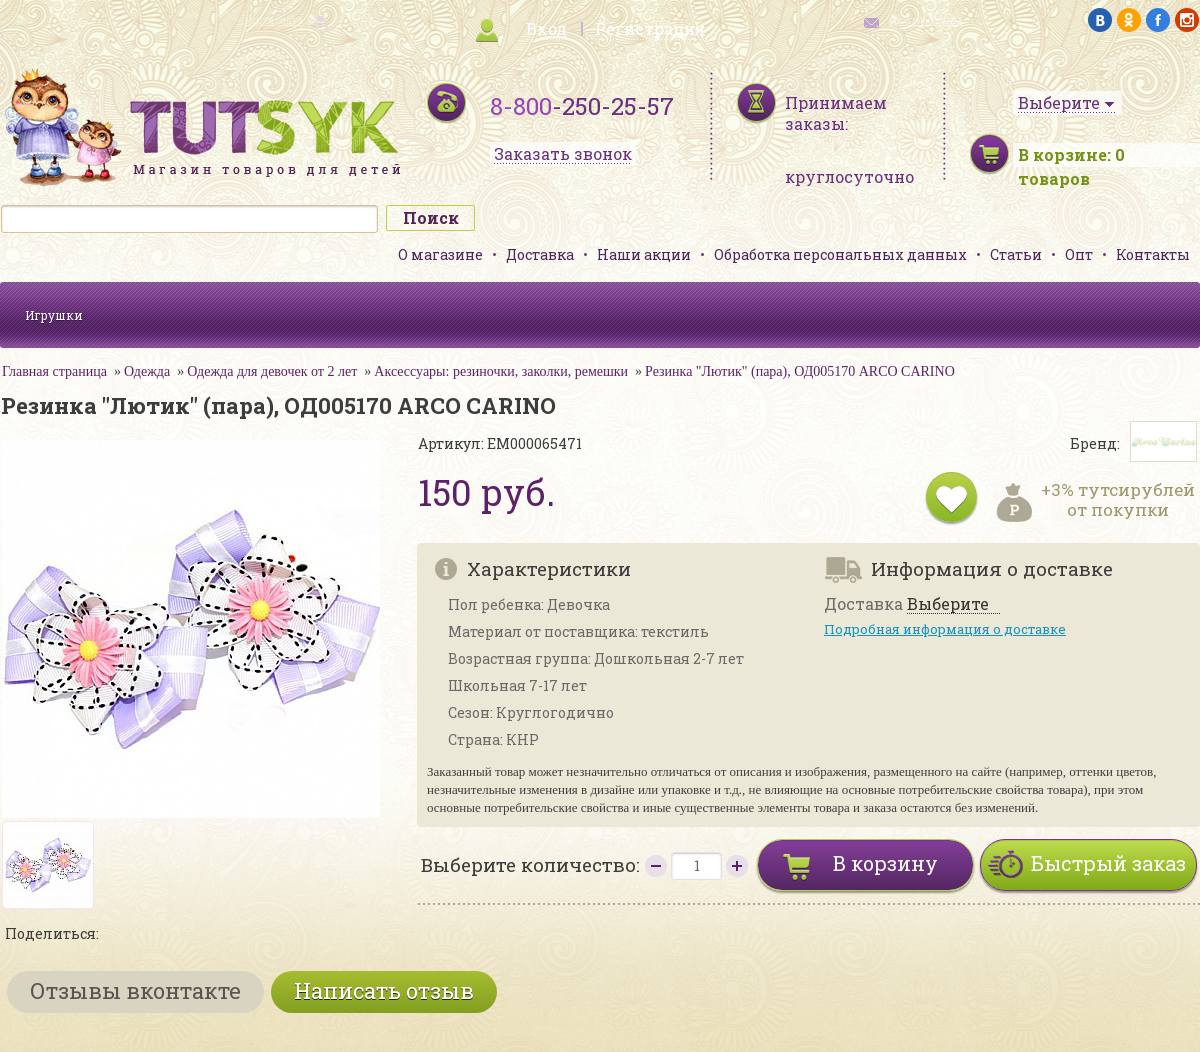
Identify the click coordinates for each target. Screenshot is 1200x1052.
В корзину (885, 863)
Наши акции (644, 254)
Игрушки (54, 315)
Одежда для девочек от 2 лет (272, 371)
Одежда (147, 371)
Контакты (1153, 254)
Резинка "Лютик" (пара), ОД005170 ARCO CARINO (800, 371)
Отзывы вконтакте (135, 990)
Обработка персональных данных (840, 254)
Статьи (1016, 254)
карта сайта (274, 20)
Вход (546, 28)
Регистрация (650, 28)
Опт (1079, 254)
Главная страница (54, 371)
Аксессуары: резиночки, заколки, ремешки (501, 371)
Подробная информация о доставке (945, 629)
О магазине (440, 254)
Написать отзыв (384, 990)
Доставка (540, 254)
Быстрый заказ (1108, 863)
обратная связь (926, 20)
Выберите (948, 604)
